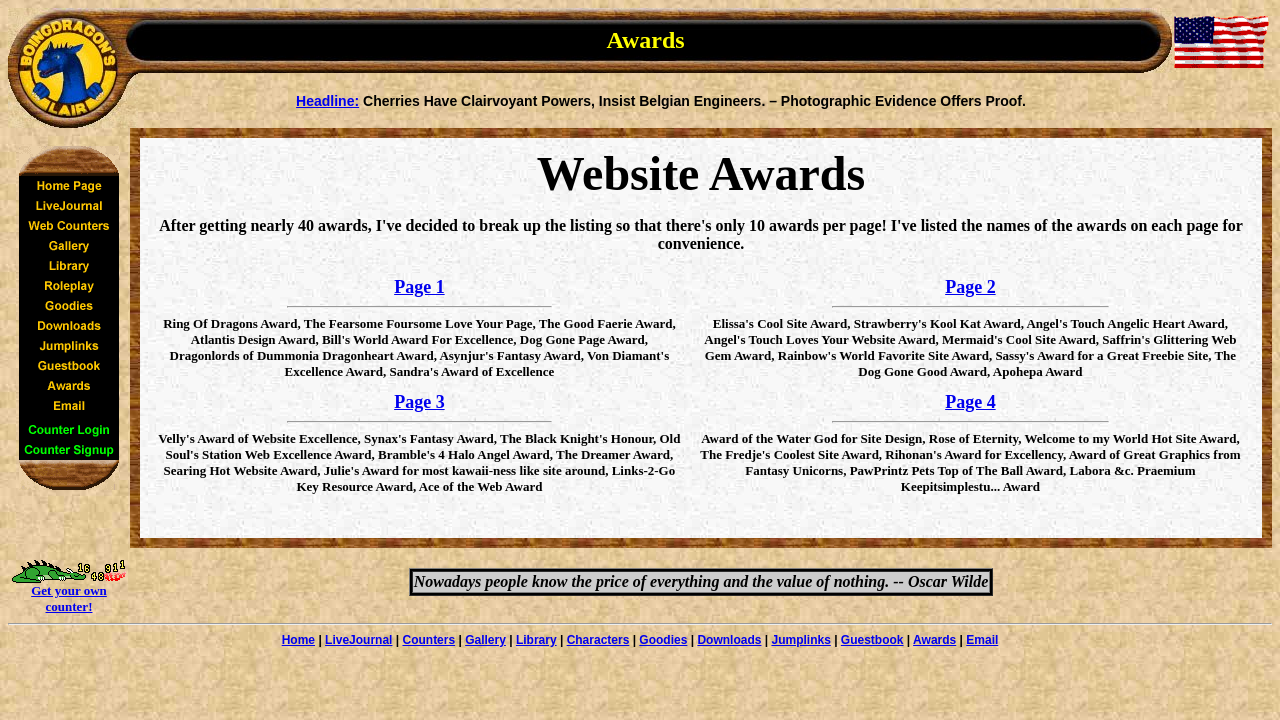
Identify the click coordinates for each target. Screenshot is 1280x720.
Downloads (729, 640)
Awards (934, 640)
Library (536, 640)
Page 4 (970, 402)
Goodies (663, 640)
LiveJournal (358, 640)
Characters (598, 640)
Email (982, 640)
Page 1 (419, 287)
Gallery (485, 640)
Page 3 (419, 402)
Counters (428, 640)
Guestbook (872, 640)
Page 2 (970, 287)
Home (298, 640)
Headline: (327, 101)
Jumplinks (800, 640)
